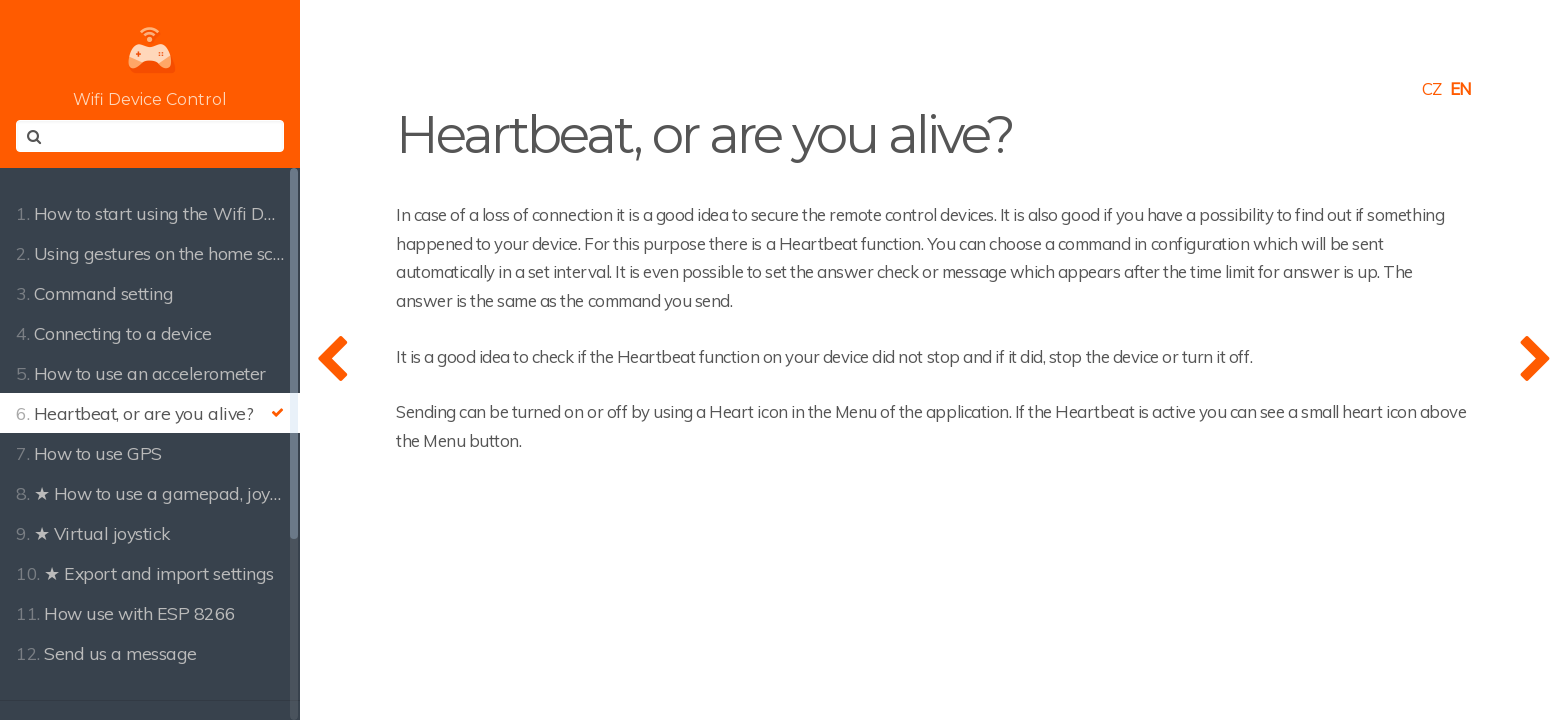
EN (1461, 88)
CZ (1432, 88)
